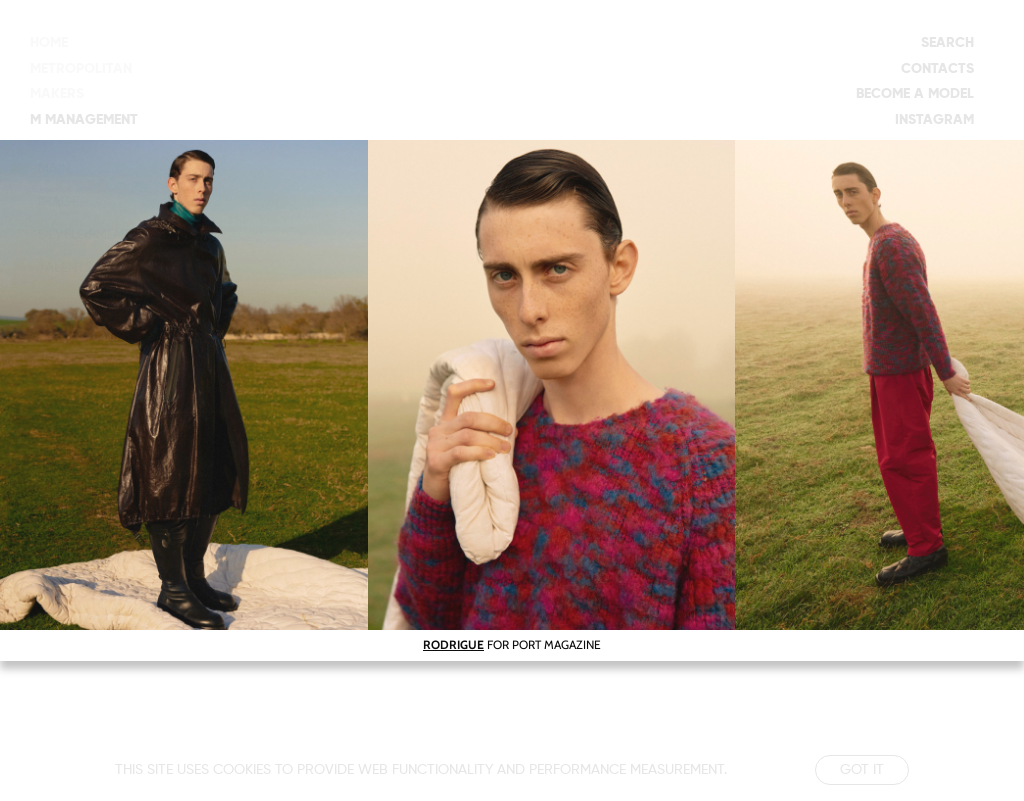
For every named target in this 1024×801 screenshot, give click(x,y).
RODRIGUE (453, 644)
